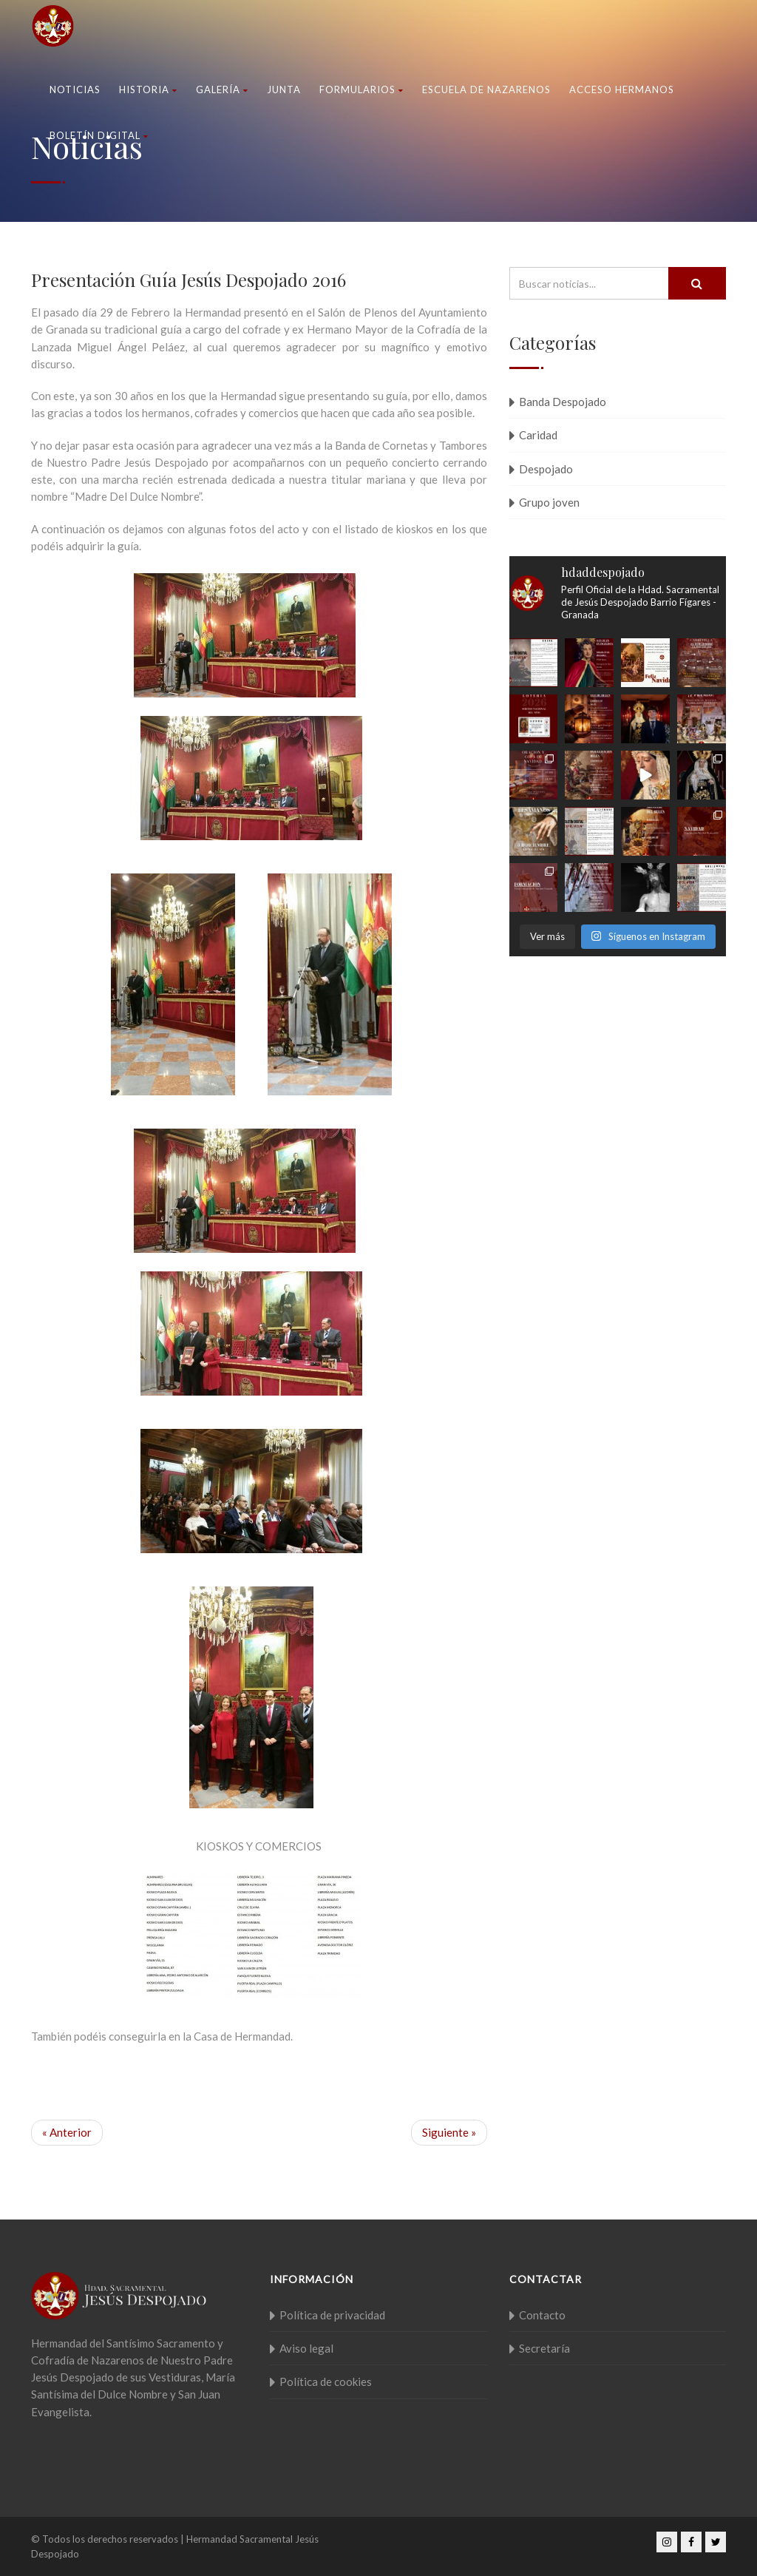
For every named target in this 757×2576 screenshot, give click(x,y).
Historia (148, 89)
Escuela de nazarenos (486, 89)
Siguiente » (449, 2132)
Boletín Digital (99, 135)
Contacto (542, 2315)
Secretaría (544, 2348)
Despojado (546, 469)
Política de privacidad (332, 2315)
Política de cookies (325, 2381)
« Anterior (67, 2132)
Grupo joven (549, 502)
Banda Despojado (562, 401)
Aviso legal (306, 2348)
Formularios (361, 89)
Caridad (538, 435)
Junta (284, 89)
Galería (222, 89)
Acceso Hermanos (621, 89)
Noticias (75, 89)
